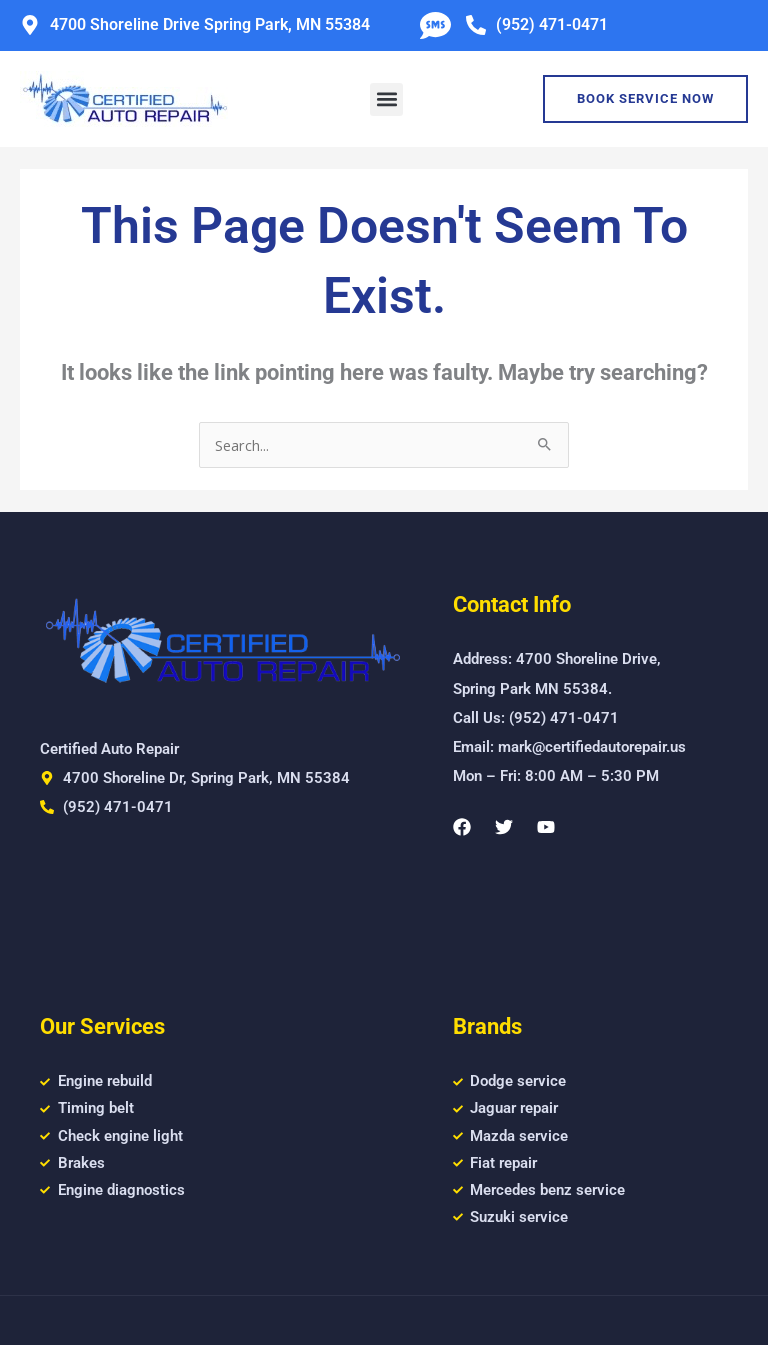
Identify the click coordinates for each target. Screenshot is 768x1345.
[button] (386, 99)
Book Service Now (645, 98)
